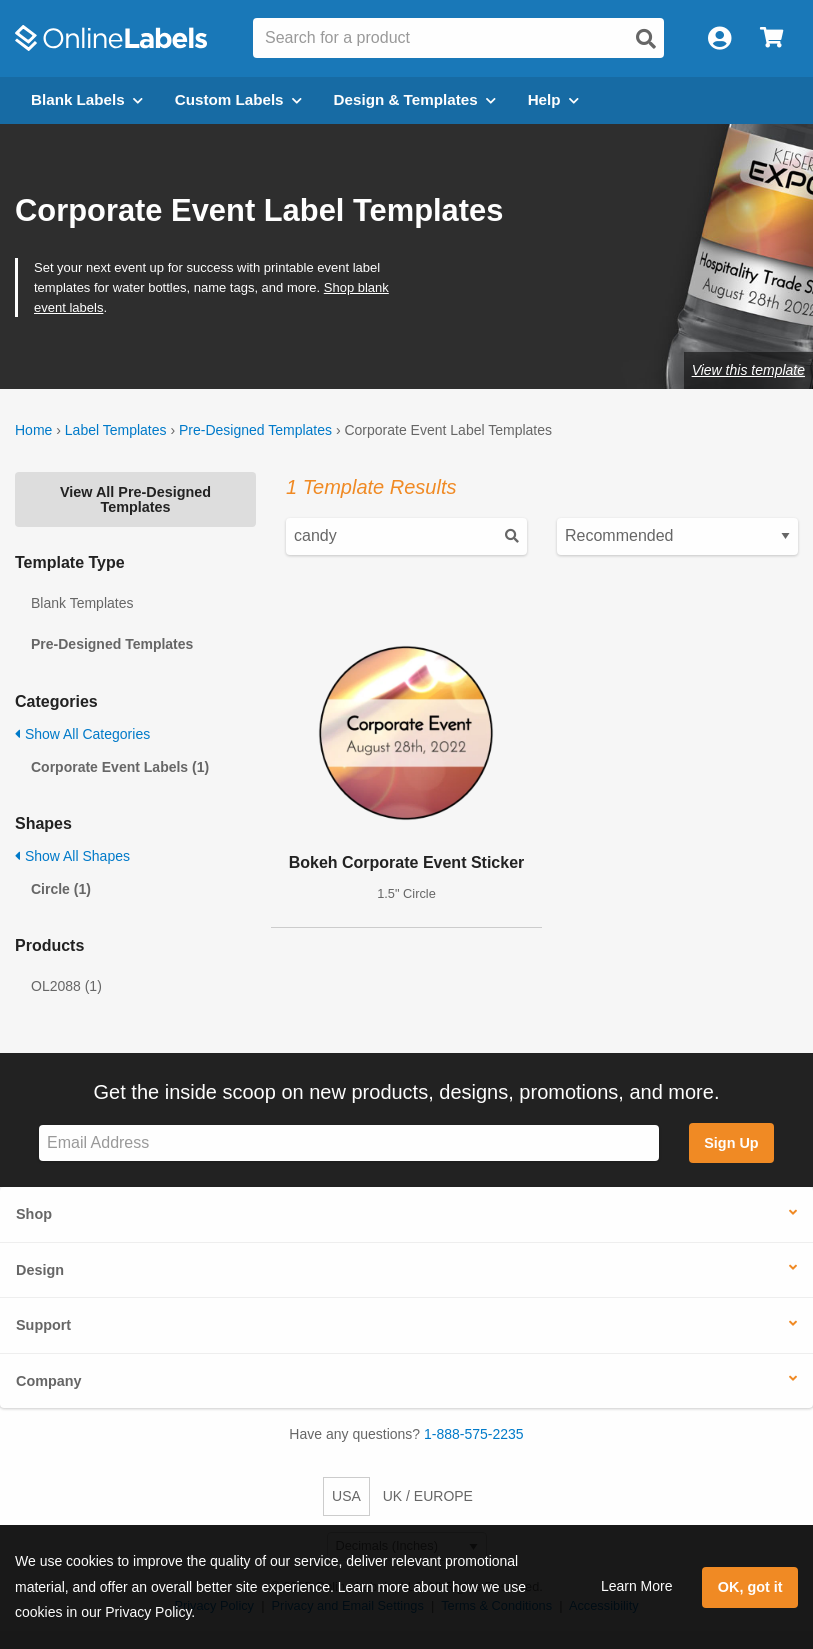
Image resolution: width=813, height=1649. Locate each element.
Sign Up (731, 1143)
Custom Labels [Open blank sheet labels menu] (238, 99)
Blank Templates (82, 603)
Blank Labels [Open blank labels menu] (87, 99)
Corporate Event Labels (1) (120, 767)
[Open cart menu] (771, 38)
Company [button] (49, 1381)
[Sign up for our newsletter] (349, 1143)
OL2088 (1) (66, 986)
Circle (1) (61, 889)
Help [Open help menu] (553, 99)
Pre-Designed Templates (255, 430)
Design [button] (40, 1270)
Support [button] (43, 1325)
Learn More (637, 1586)
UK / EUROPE (428, 1496)
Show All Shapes (72, 856)
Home (33, 430)
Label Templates (116, 430)
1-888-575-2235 (474, 1434)
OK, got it (750, 1587)
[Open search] (646, 39)
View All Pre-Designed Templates (135, 499)
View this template (748, 370)
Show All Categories (82, 734)
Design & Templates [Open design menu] (415, 99)
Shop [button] (34, 1214)
